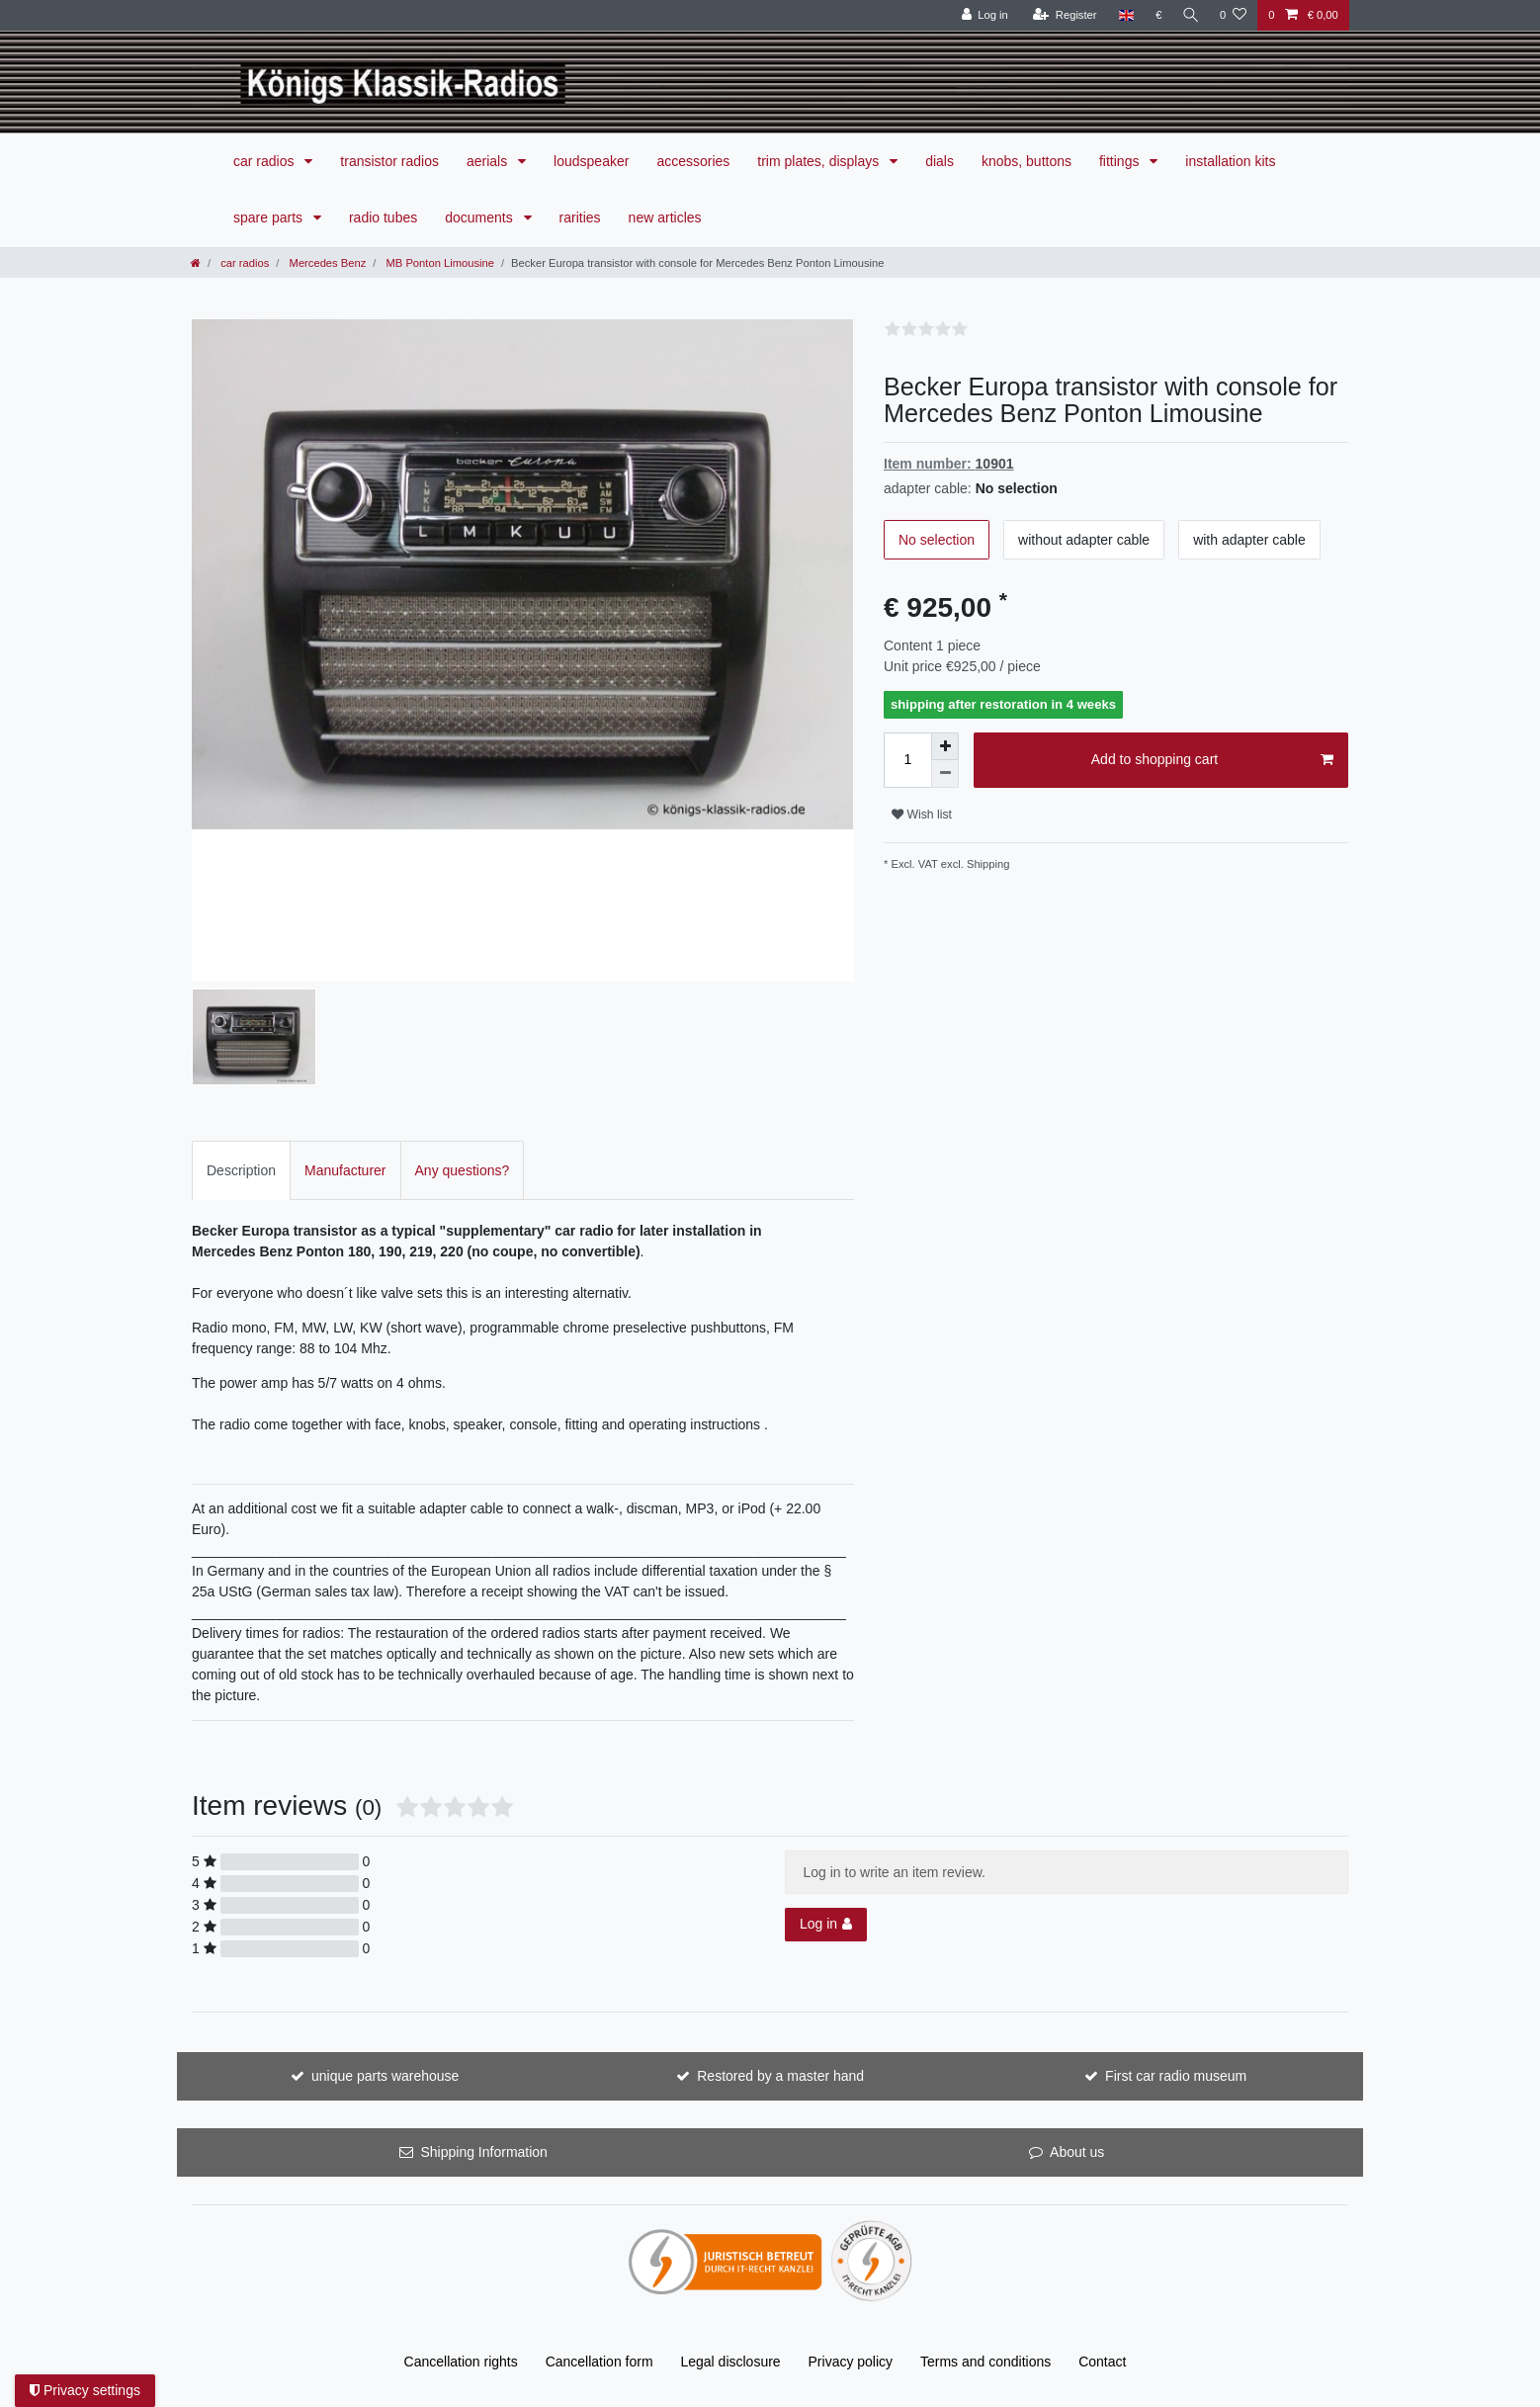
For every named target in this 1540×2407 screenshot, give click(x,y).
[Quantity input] (907, 760)
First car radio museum (1175, 2076)
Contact (1102, 2361)
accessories (692, 161)
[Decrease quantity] (945, 774)
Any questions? (462, 1170)
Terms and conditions (985, 2361)
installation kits (1230, 161)
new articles (665, 217)
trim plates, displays (820, 161)
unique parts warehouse (385, 2076)
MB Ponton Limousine (438, 263)
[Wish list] (1233, 15)
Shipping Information (483, 2152)
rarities (580, 217)
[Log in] (981, 15)
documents (480, 217)
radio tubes (383, 217)
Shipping (987, 864)
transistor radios (389, 161)
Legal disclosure (730, 2361)
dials (939, 161)
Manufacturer (344, 1170)
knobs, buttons (1026, 161)
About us (1077, 2152)
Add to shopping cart (1212, 760)
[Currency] (1155, 15)
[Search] (1189, 15)
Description (241, 1170)
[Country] (1122, 15)
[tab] (241, 1170)
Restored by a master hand (780, 2076)
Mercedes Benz (326, 263)
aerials (489, 161)
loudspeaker (591, 161)
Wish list (922, 814)
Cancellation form (599, 2361)
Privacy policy (851, 2361)
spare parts (269, 217)
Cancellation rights (461, 2361)
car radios (265, 161)
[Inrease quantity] (945, 746)
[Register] (1061, 15)
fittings (1121, 161)
